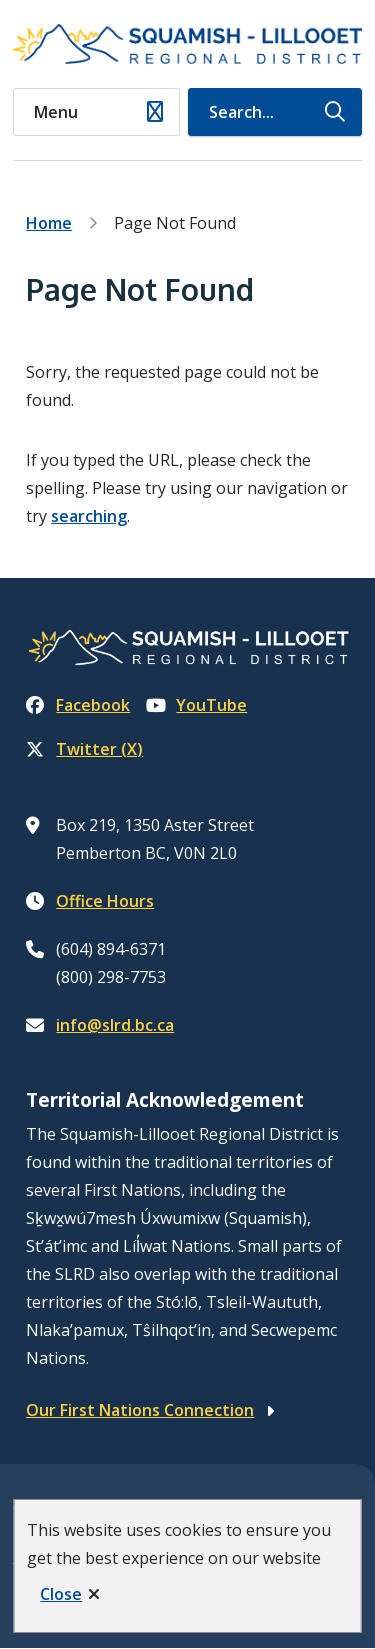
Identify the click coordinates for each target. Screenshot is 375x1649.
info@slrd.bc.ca (115, 1025)
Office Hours (105, 901)
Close (61, 1594)
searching (89, 516)
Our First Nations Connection (140, 1410)
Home (49, 223)
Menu (56, 112)
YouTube (196, 705)
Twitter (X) (84, 749)
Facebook (78, 705)
